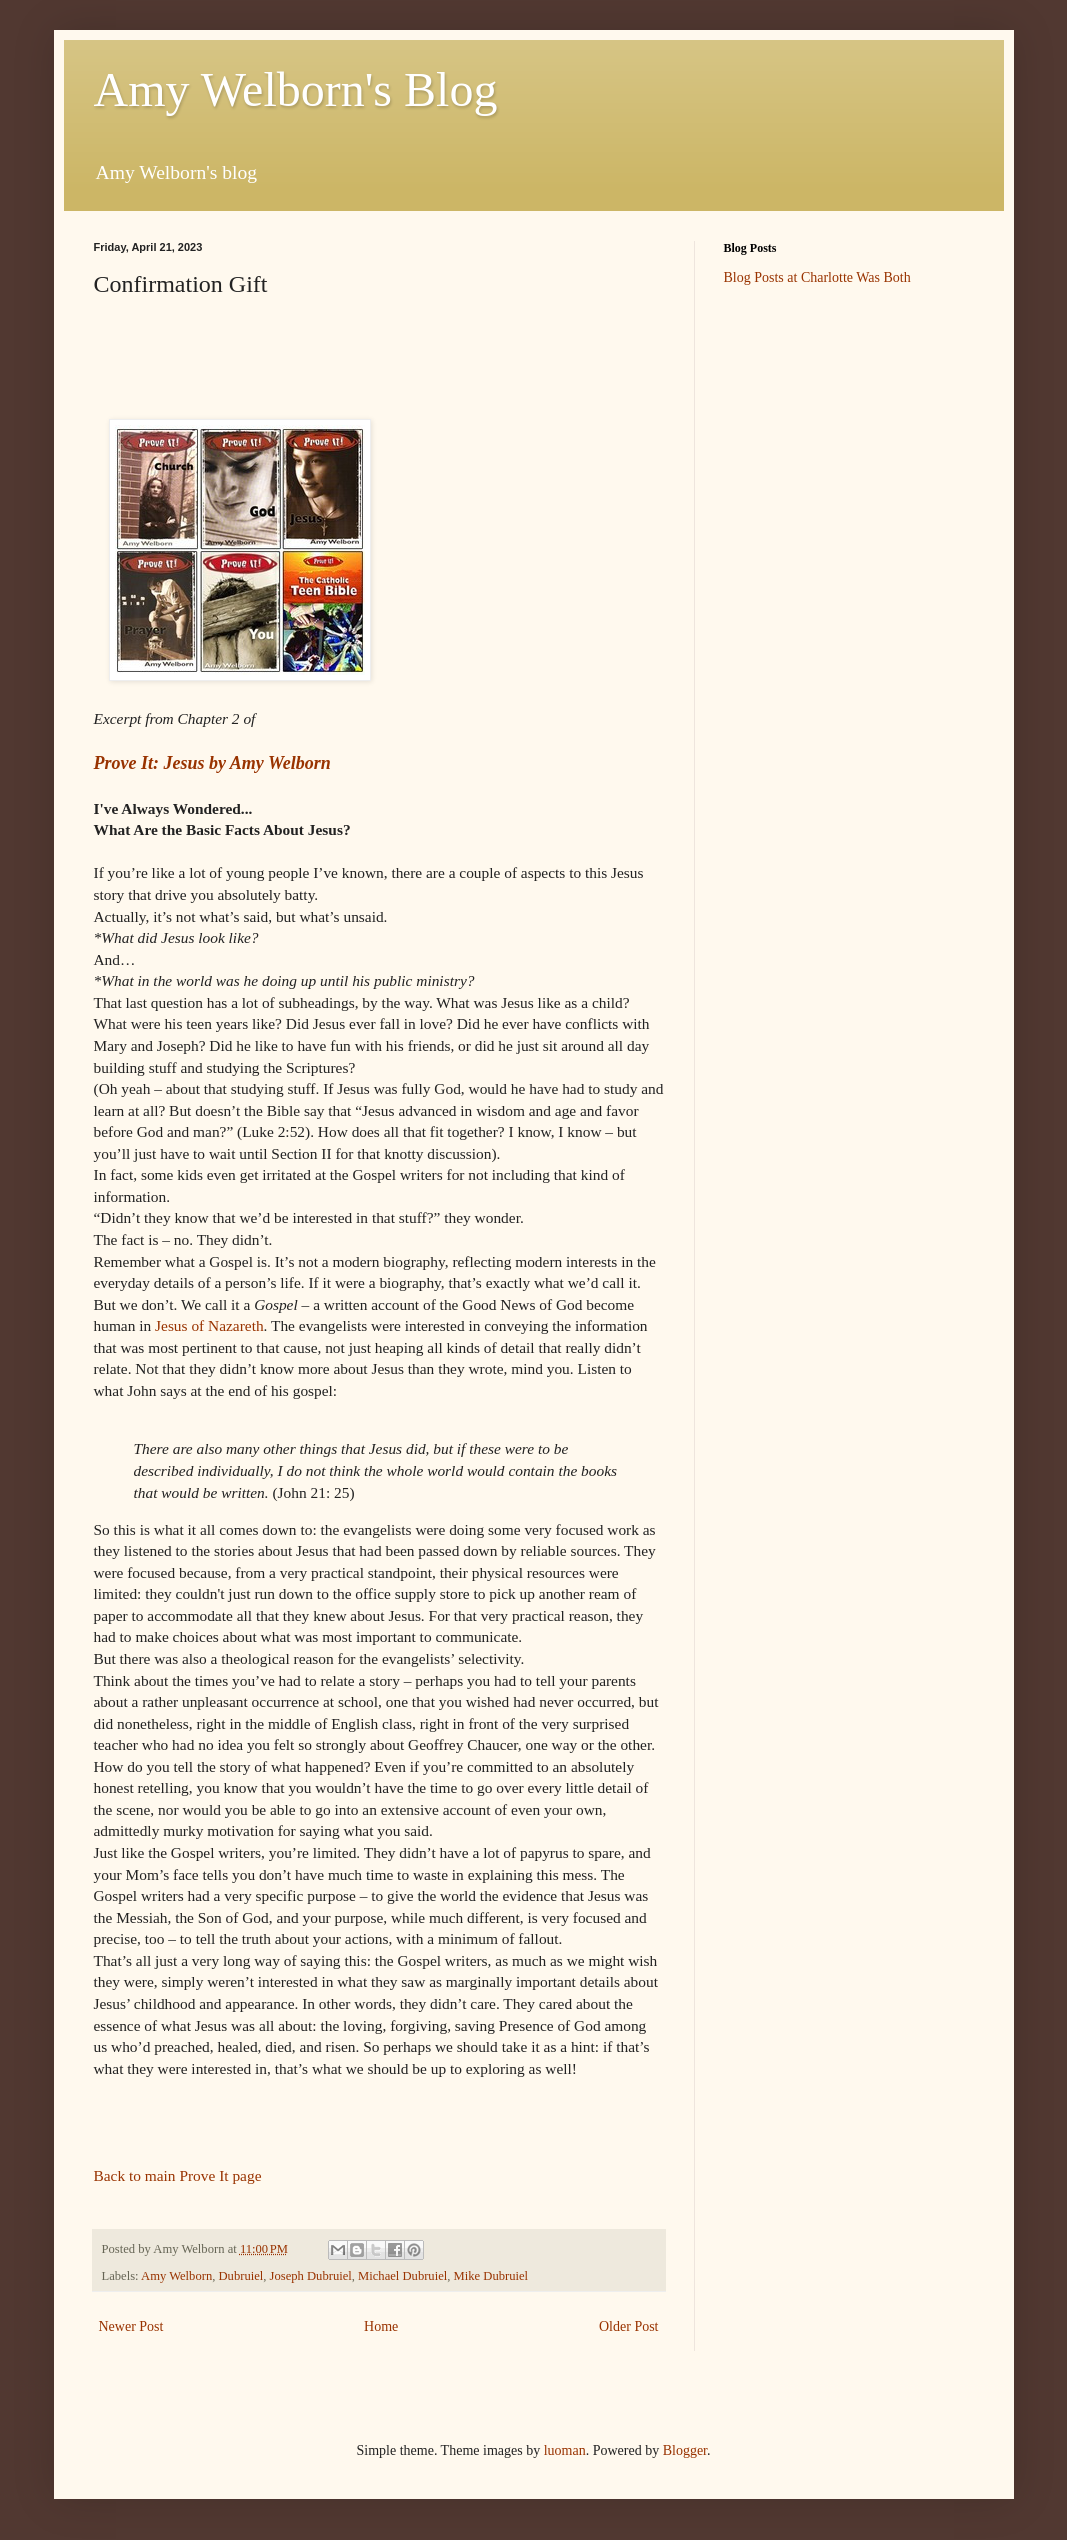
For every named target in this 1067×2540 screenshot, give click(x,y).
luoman (565, 2450)
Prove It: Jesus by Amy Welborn (212, 763)
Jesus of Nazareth (209, 1325)
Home (381, 2326)
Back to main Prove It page (178, 2175)
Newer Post (131, 2326)
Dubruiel (241, 2276)
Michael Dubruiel (402, 2276)
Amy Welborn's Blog (296, 89)
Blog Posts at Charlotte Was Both (817, 277)
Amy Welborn (176, 2276)
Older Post (629, 2326)
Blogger (685, 2450)
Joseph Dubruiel (311, 2276)
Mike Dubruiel (491, 2276)
